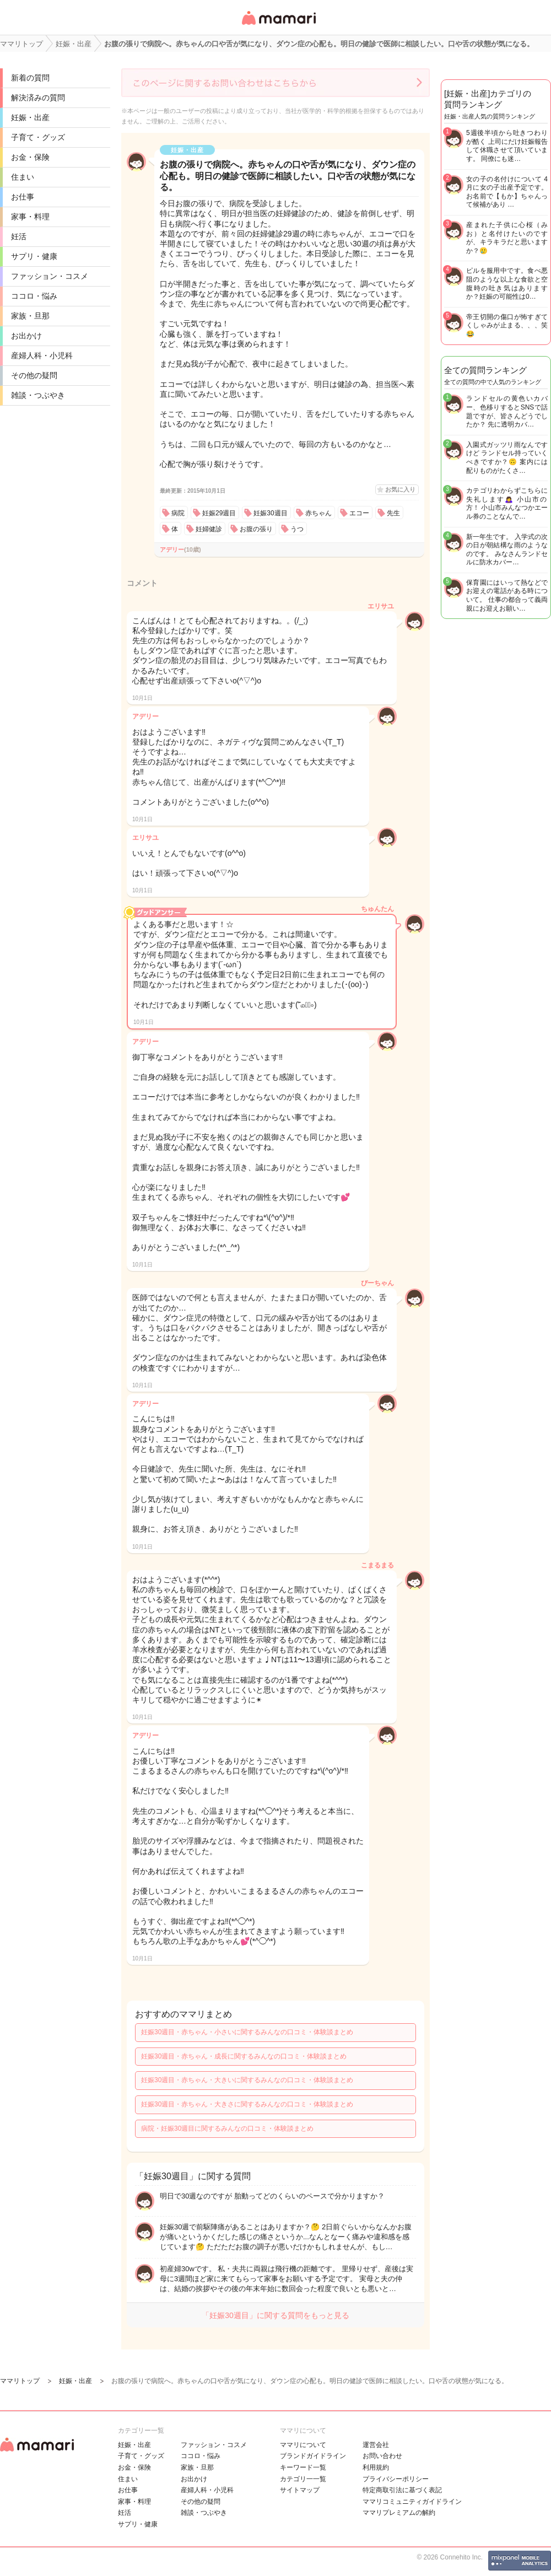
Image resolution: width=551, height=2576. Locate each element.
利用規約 (376, 2467)
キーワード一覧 (303, 2467)
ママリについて (303, 2445)
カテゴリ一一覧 (303, 2479)
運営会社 (376, 2445)
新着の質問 (30, 77)
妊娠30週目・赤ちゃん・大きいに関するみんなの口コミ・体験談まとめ (247, 2080)
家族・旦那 (30, 315)
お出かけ (26, 335)
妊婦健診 (209, 529)
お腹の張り (256, 529)
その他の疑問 (34, 375)
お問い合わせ (382, 2456)
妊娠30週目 (270, 513)
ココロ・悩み (34, 296)
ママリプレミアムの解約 (399, 2512)
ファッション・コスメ (49, 276)
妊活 (18, 236)
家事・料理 (30, 216)
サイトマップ (300, 2490)
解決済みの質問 (38, 97)
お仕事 (22, 196)
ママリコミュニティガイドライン (412, 2501)
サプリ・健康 (34, 256)
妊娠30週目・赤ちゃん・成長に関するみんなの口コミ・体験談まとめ (244, 2056)
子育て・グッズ (38, 137)
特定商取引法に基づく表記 (402, 2490)
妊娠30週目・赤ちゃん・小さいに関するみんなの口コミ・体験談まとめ (247, 2032)
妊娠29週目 (219, 513)
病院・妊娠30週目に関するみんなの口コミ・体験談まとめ (227, 2128)
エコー (359, 513)
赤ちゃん (318, 513)
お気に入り (400, 489)
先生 (393, 513)
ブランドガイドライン (313, 2456)
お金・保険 (30, 157)
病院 (178, 513)
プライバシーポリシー (396, 2479)
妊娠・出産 (30, 117)
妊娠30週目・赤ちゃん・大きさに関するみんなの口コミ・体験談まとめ (247, 2104)
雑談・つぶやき (38, 395)
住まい (22, 177)
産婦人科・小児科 (42, 355)
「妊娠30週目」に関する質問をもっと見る (275, 2315)
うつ (297, 529)
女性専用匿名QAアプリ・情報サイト (278, 25)
